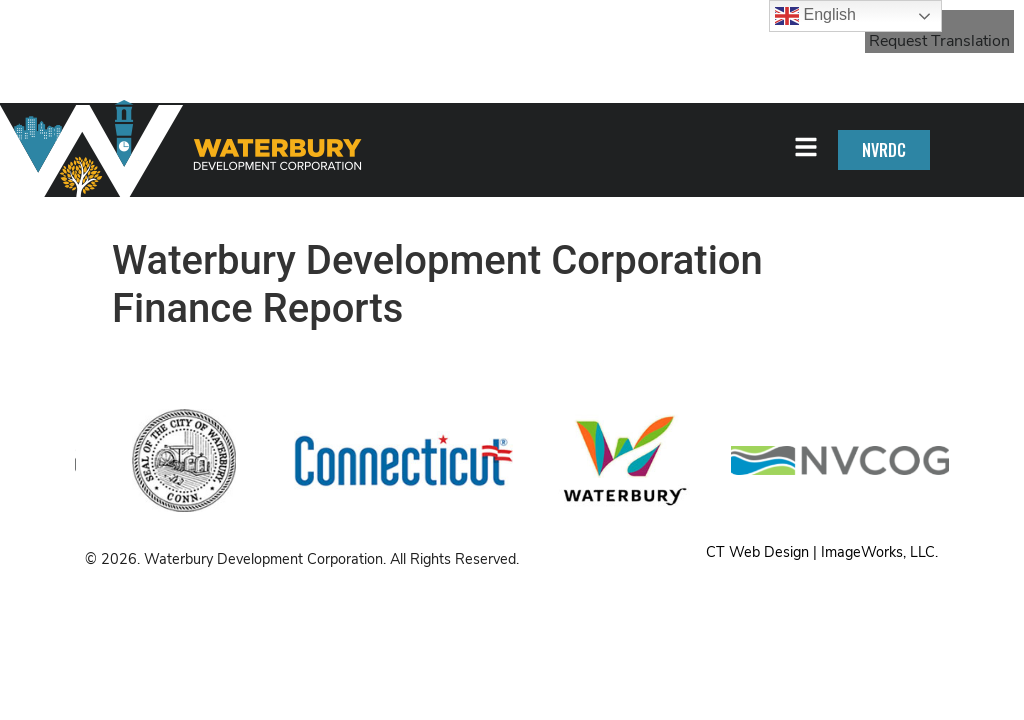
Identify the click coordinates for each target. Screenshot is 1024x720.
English (815, 16)
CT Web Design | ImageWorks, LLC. (822, 552)
